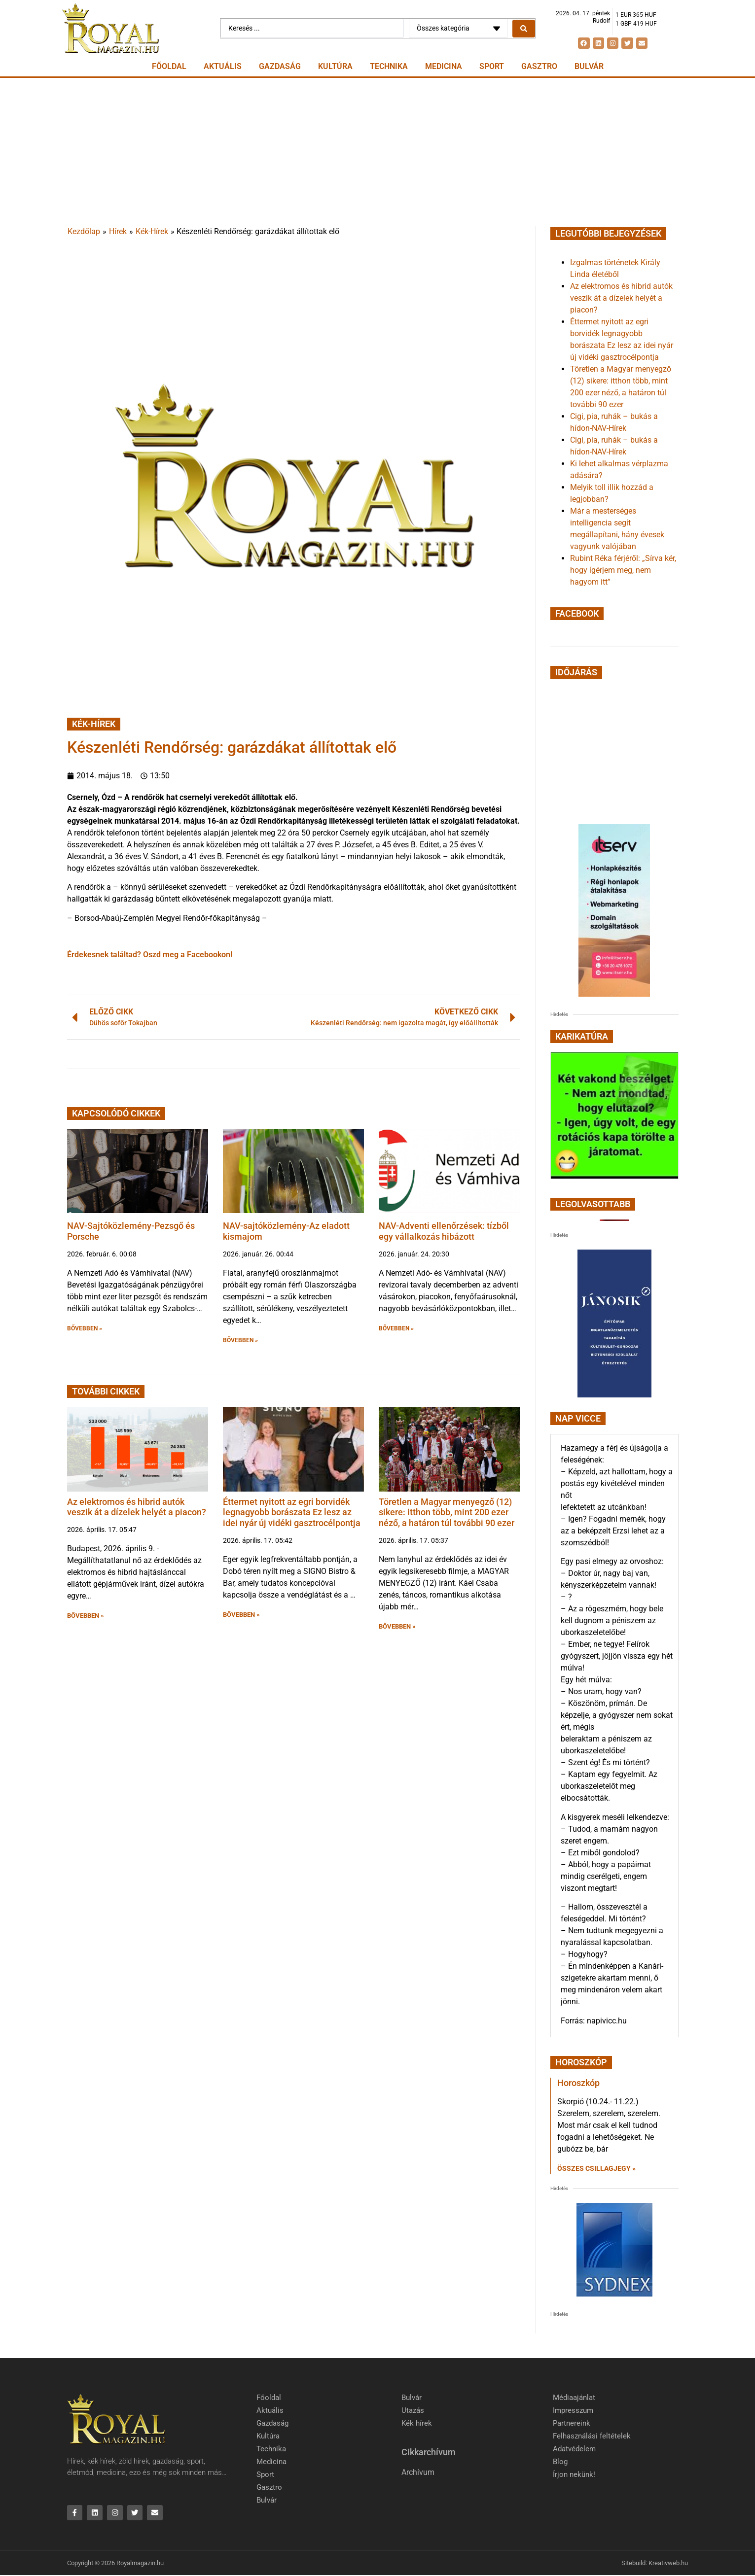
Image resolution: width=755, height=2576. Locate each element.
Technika (389, 66)
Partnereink (571, 2423)
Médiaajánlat (574, 2397)
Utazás (412, 2410)
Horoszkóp (578, 2083)
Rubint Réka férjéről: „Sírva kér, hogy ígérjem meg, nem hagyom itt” (623, 570)
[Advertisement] (378, 152)
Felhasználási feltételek (592, 2436)
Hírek (118, 231)
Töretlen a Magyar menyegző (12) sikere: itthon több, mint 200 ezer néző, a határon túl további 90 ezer (446, 1512)
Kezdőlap (84, 231)
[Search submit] (523, 28)
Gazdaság (280, 66)
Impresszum (573, 2410)
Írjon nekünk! (574, 2474)
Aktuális (223, 66)
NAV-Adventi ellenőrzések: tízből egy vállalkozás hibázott (444, 1231)
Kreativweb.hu (668, 2563)
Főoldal (169, 66)
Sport (491, 66)
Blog (560, 2461)
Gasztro (539, 66)
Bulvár (589, 66)
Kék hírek (416, 2423)
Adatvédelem (574, 2448)
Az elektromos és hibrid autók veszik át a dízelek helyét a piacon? (136, 1507)
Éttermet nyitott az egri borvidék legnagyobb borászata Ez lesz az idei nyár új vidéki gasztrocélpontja (291, 1512)
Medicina (443, 66)
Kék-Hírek (152, 231)
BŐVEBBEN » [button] (84, 1328)
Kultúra (335, 66)
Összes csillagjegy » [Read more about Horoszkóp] (596, 2168)
